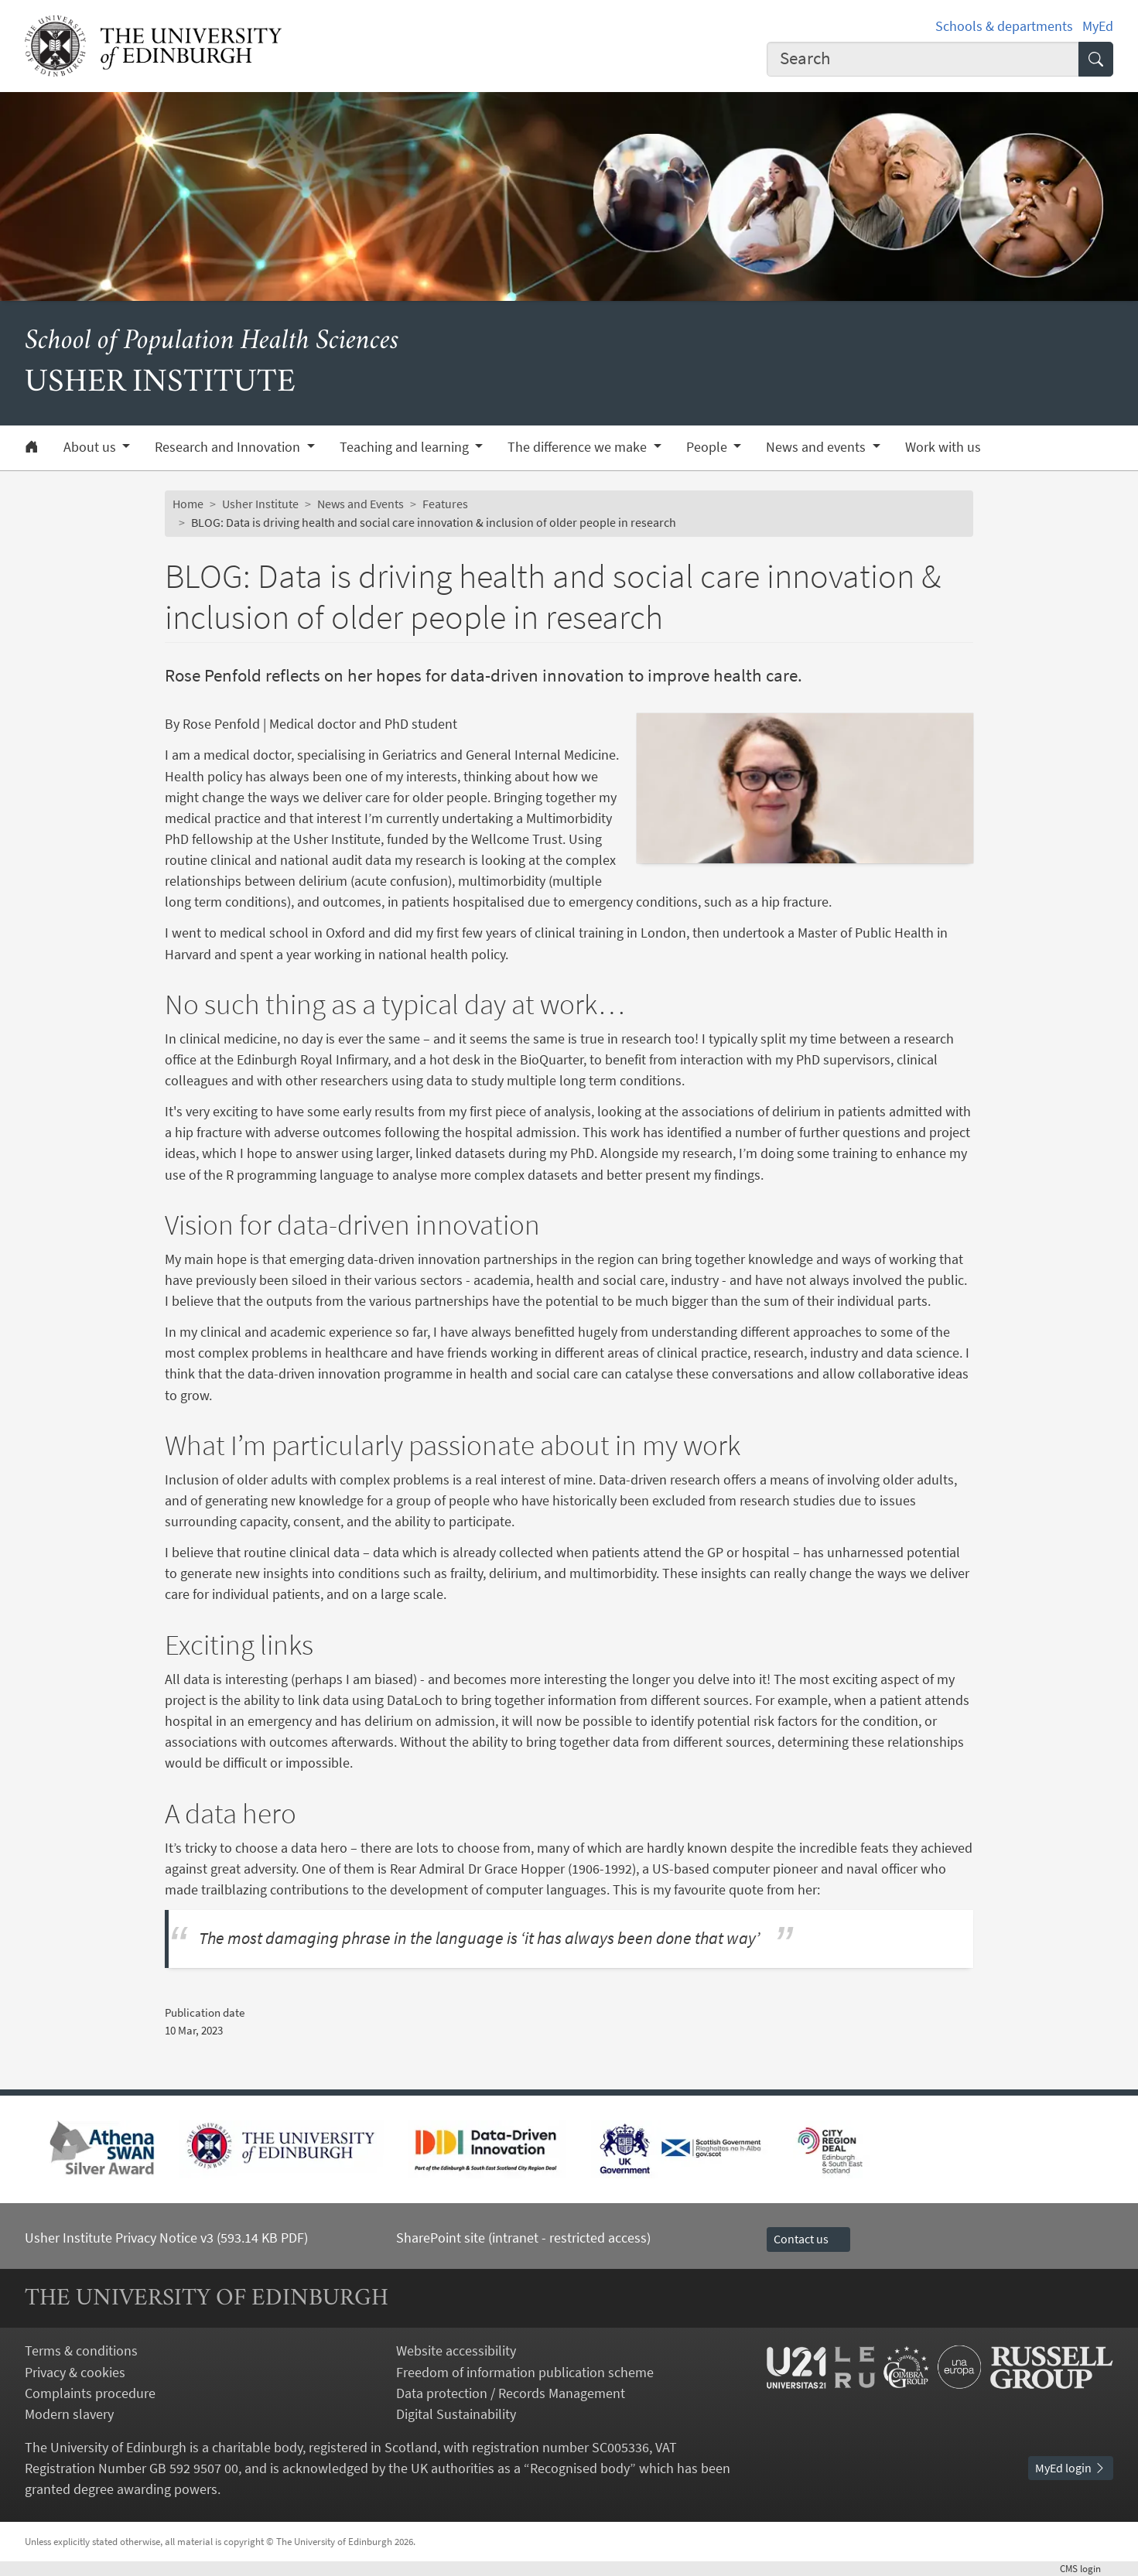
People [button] (708, 447)
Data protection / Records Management (510, 2393)
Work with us (943, 447)
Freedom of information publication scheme (525, 2372)
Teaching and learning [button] (406, 447)
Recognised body (580, 2468)
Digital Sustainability (456, 2414)
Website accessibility (456, 2350)
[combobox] (923, 59)
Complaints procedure (90, 2393)
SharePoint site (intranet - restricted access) (523, 2237)
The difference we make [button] (578, 447)
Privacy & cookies (75, 2372)
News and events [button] (817, 447)
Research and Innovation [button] (229, 447)
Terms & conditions (81, 2350)
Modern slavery (69, 2414)
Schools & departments (1004, 26)
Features (445, 503)
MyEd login (1070, 2467)
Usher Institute (260, 503)
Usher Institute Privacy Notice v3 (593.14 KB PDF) (166, 2237)
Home (188, 503)
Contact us (808, 2238)
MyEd (1097, 26)
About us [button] (91, 447)
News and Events (360, 503)
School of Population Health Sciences (212, 342)
